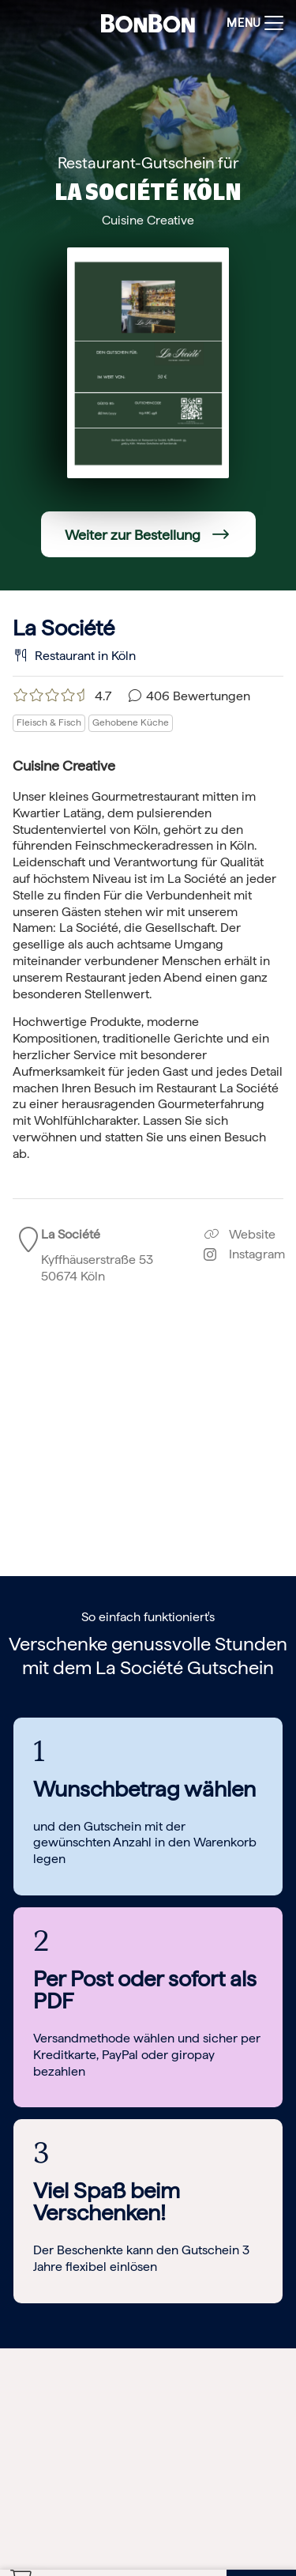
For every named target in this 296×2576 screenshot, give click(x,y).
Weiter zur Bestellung (132, 534)
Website (239, 1234)
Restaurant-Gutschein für (148, 162)
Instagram (244, 1254)
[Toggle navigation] (251, 23)
